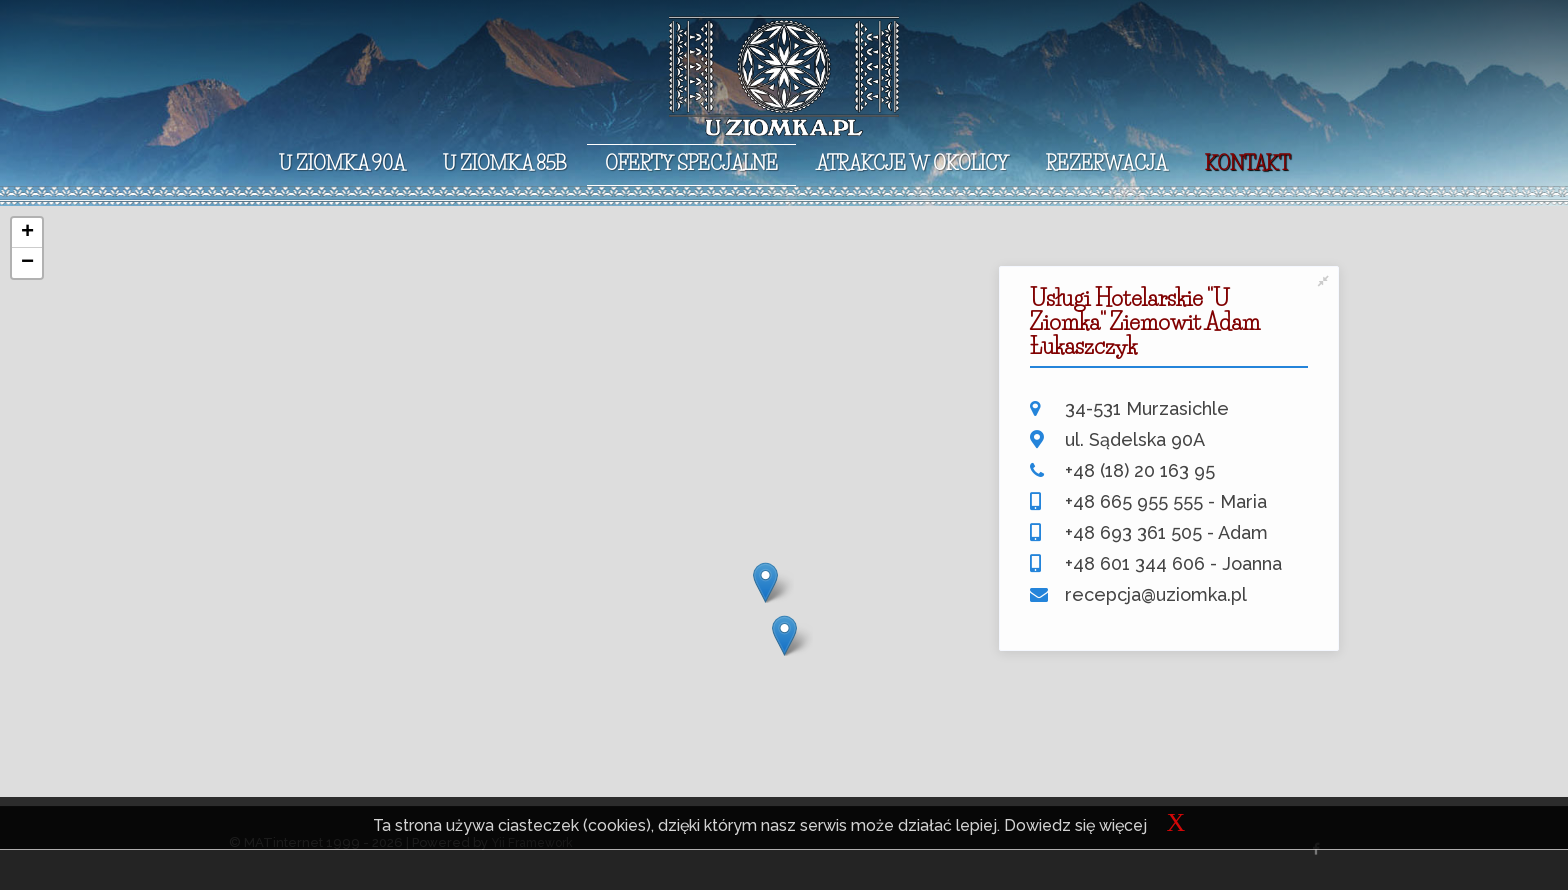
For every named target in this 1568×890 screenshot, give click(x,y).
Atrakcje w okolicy (912, 164)
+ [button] (27, 233)
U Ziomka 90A (342, 164)
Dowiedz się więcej (1075, 825)
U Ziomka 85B (505, 164)
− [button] (27, 263)
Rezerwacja (1106, 164)
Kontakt (1247, 164)
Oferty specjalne (691, 164)
